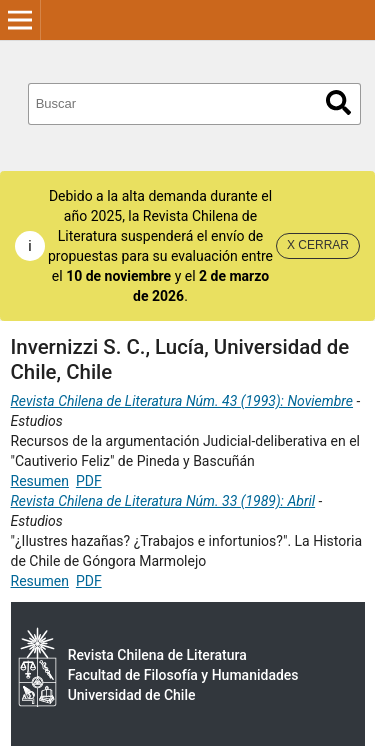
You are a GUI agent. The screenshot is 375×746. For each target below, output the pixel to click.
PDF (89, 481)
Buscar (338, 102)
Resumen (40, 481)
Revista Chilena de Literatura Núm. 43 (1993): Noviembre (182, 401)
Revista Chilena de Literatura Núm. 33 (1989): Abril (163, 501)
